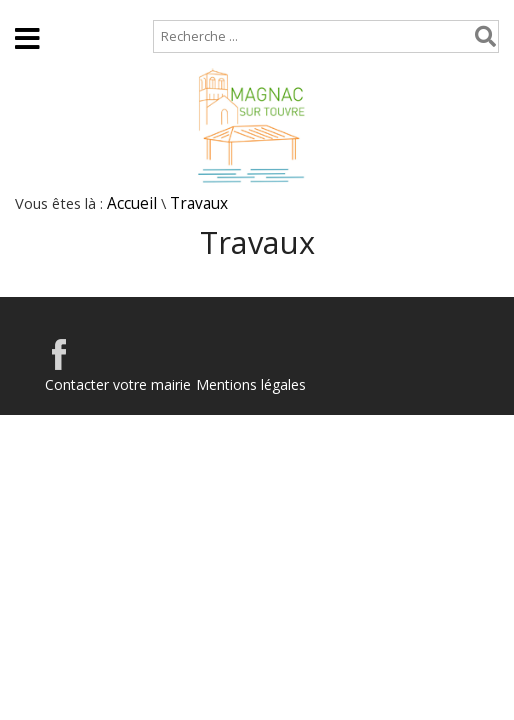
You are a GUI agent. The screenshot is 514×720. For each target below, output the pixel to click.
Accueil (32, 9)
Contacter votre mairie (118, 384)
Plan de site (127, 9)
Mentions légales (251, 384)
